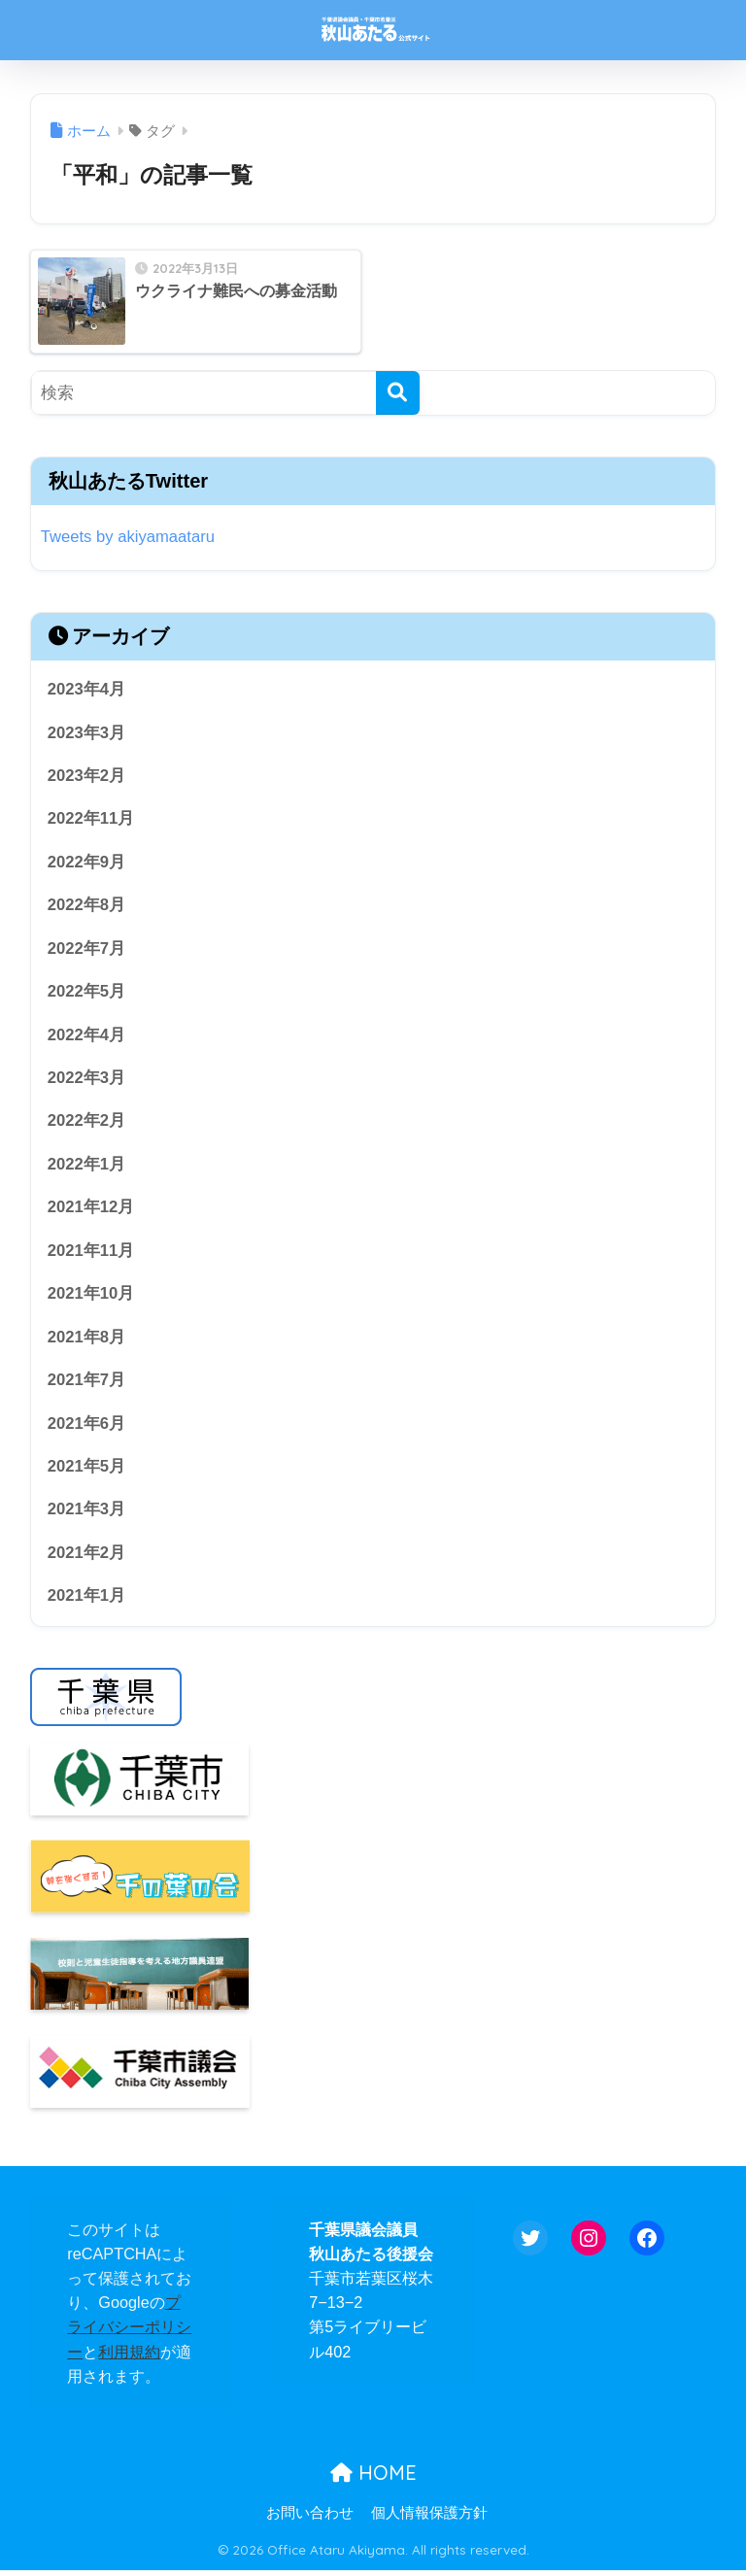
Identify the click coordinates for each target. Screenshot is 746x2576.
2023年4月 (87, 689)
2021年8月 (87, 1341)
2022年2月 (87, 1123)
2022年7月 (87, 949)
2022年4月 (87, 1037)
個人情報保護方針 (429, 2518)
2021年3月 (87, 1514)
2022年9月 (87, 863)
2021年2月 (87, 1557)
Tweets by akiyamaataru (129, 536)
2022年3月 (87, 1079)
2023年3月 (87, 733)
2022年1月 (87, 1167)
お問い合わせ (310, 2518)
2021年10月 (91, 1297)
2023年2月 (87, 776)
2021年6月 (87, 1427)
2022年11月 (91, 819)
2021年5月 (87, 1471)
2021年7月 (87, 1383)
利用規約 (129, 2356)
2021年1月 (87, 1601)
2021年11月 (91, 1253)
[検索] (398, 393)
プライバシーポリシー (129, 2332)
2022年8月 (87, 907)
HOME (373, 2478)
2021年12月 (91, 1211)
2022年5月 (87, 993)
